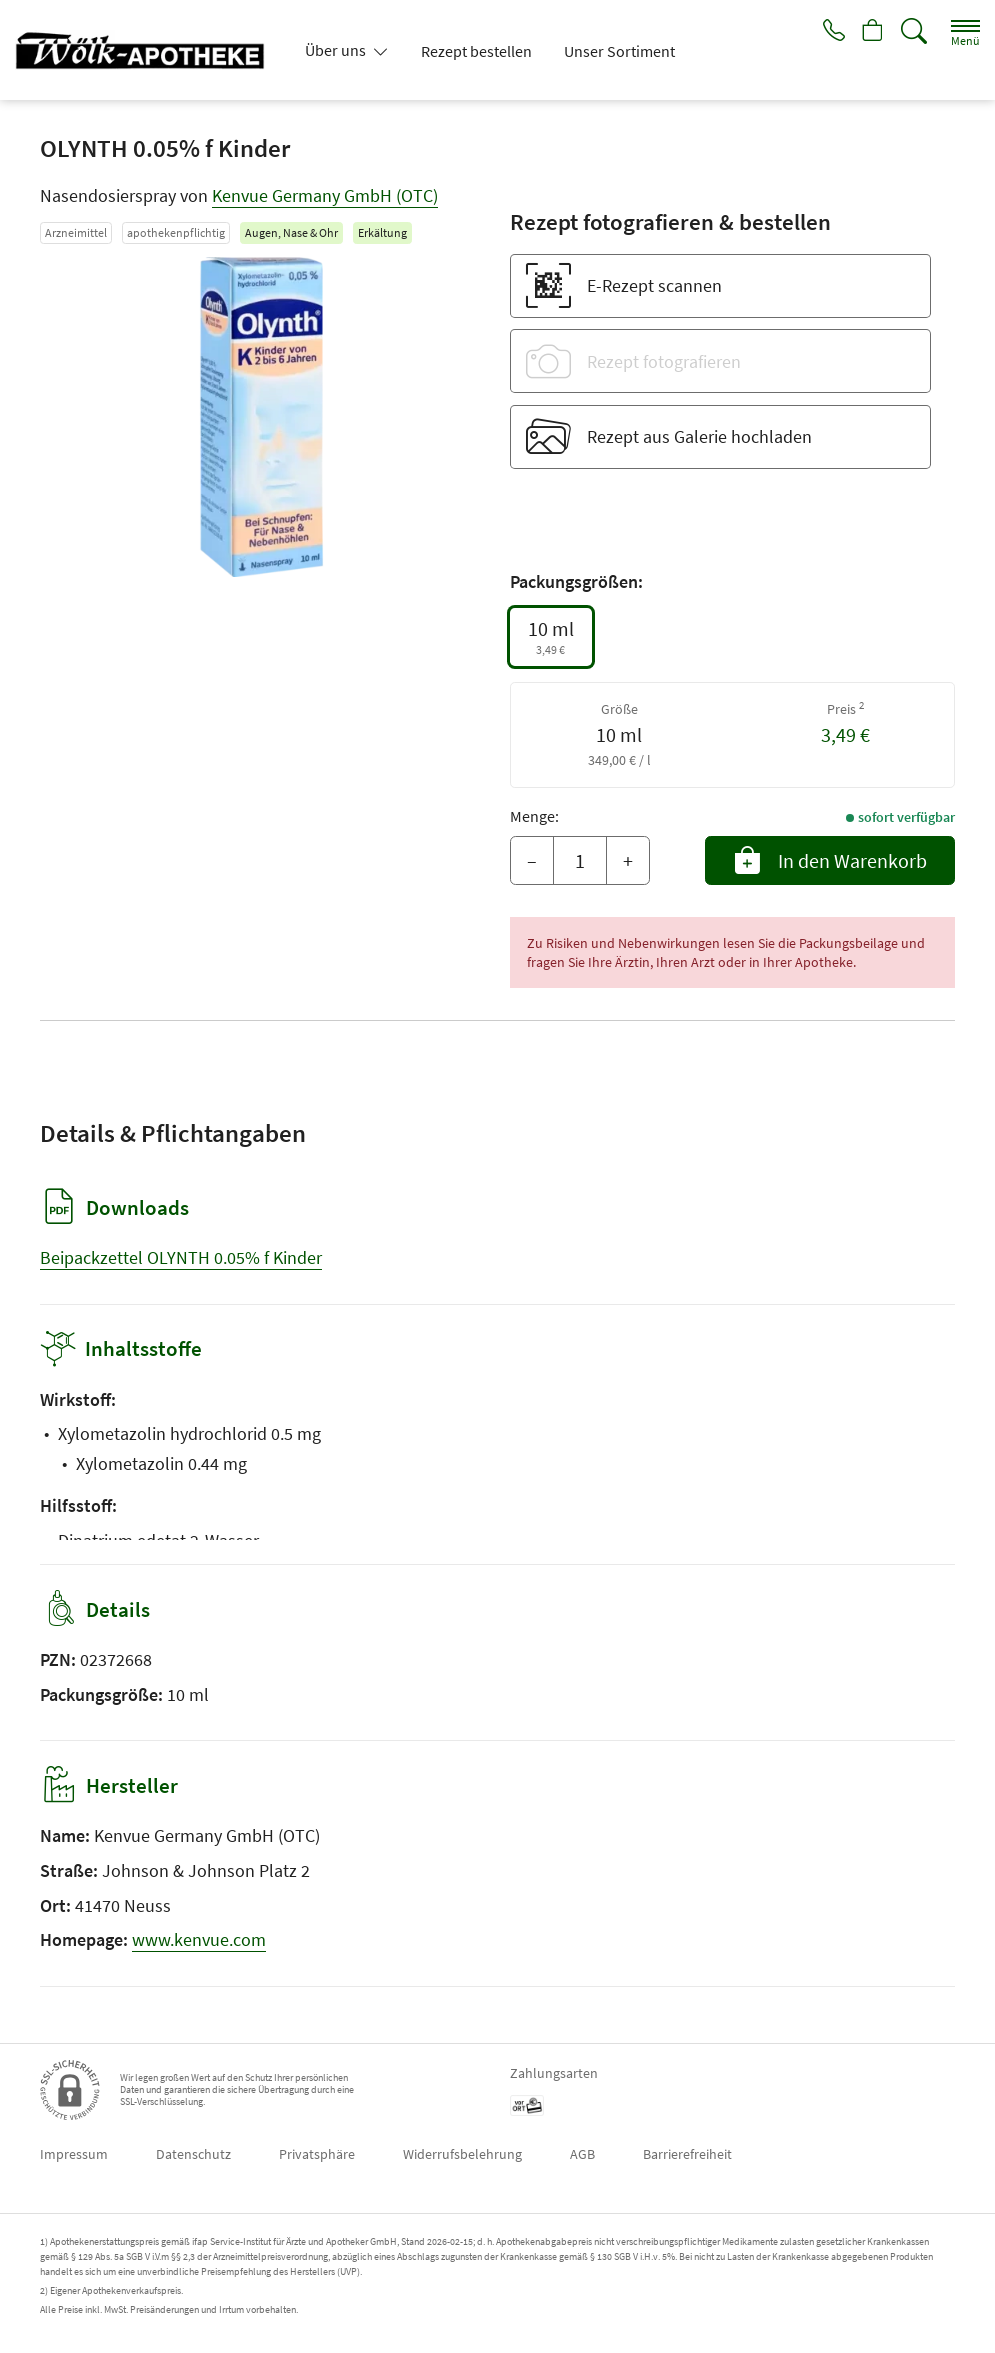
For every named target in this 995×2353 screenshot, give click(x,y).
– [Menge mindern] (532, 860)
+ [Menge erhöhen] (628, 860)
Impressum (74, 2154)
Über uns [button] (337, 50)
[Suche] (914, 31)
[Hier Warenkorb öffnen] (870, 32)
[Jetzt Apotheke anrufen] (827, 32)
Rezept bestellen (476, 51)
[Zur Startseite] (148, 50)
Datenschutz (193, 2154)
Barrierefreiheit (687, 2154)
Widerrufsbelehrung (462, 2154)
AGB (582, 2154)
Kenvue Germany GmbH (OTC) (325, 195)
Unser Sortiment (619, 51)
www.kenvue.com (199, 1939)
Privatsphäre (317, 2154)
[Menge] (580, 861)
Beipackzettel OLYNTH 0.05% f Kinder (181, 1257)
